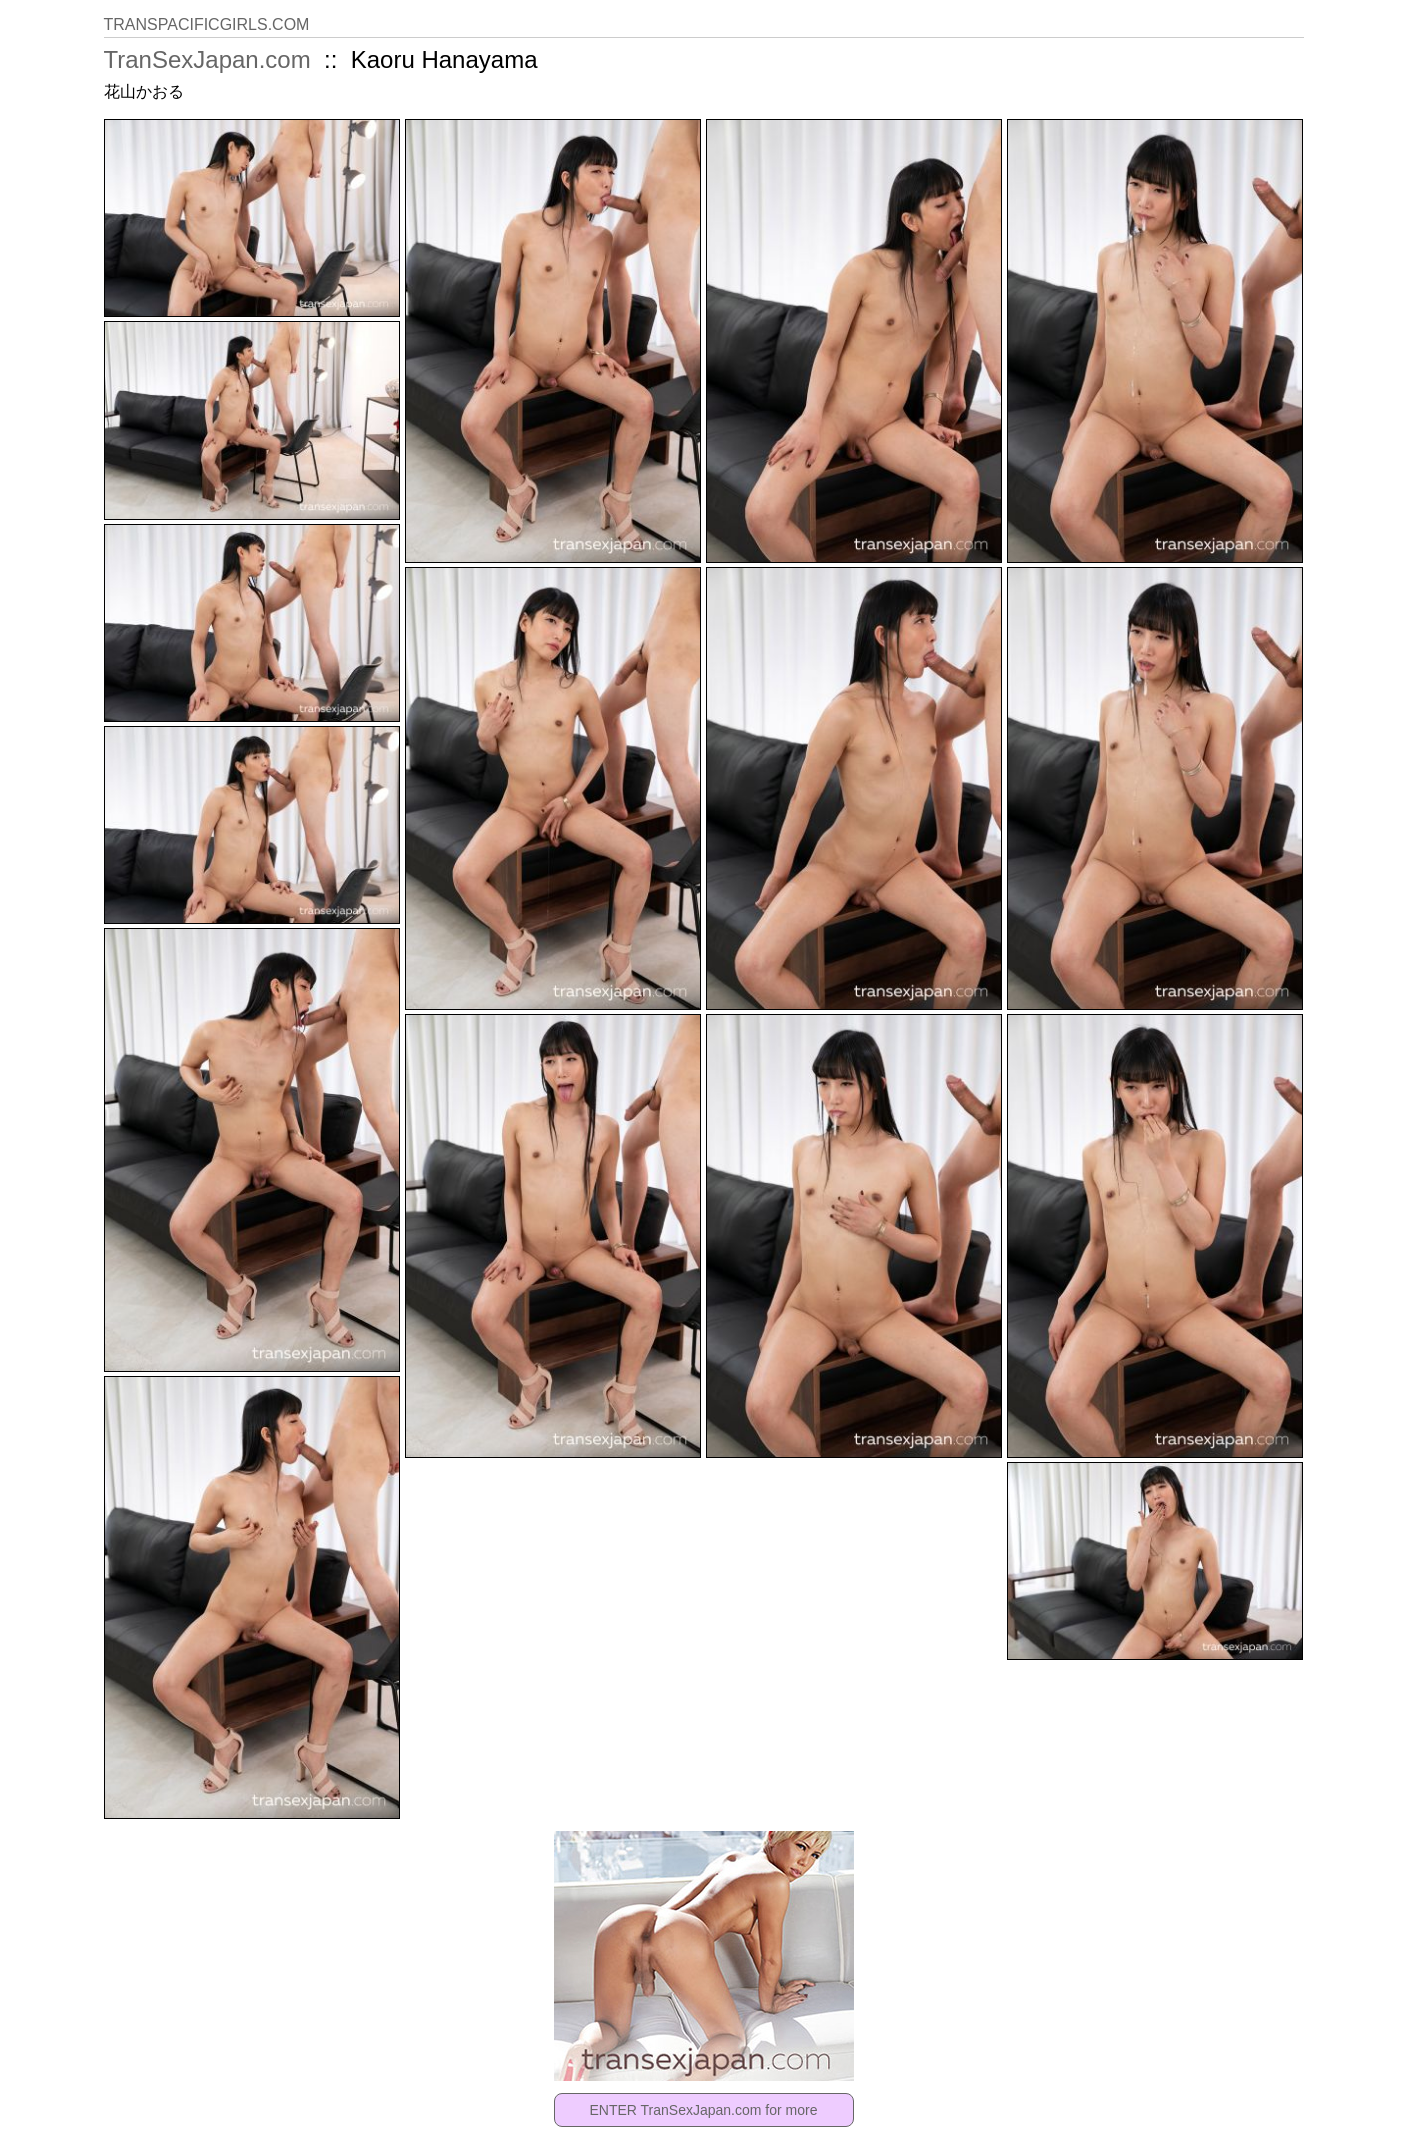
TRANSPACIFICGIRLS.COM (207, 24)
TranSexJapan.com (207, 59)
